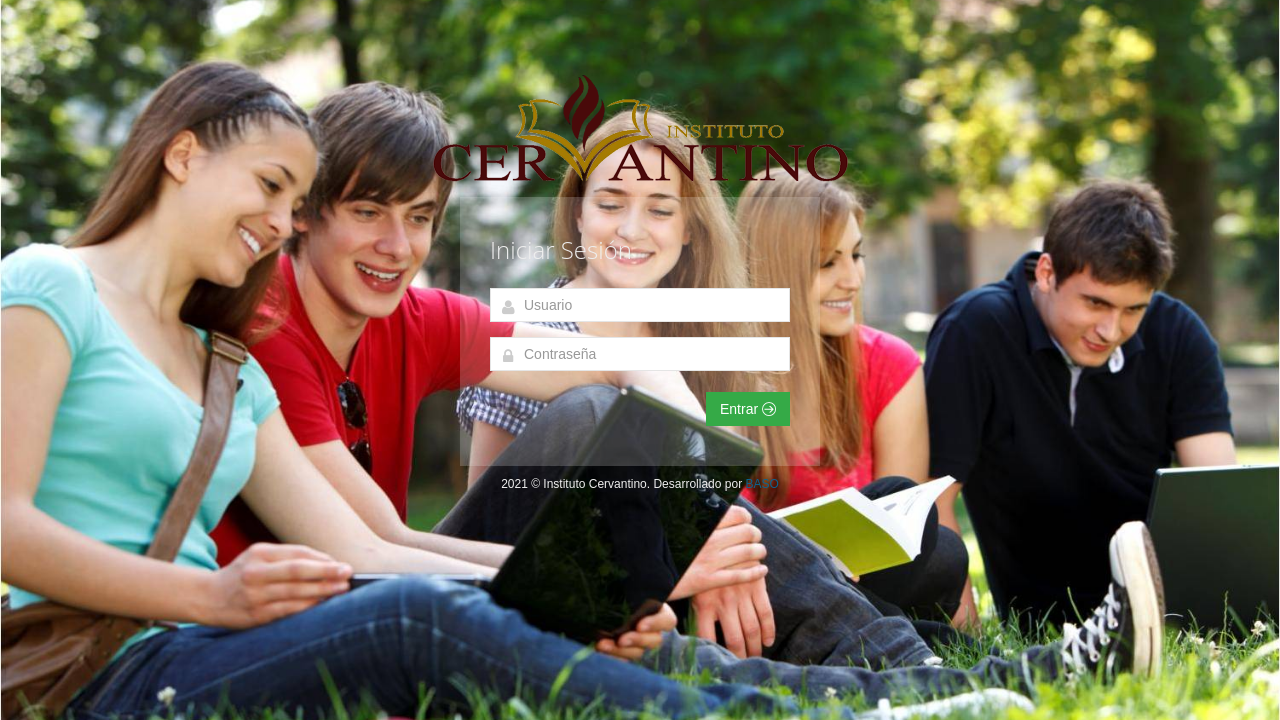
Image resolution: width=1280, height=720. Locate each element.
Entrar (748, 409)
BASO (761, 484)
